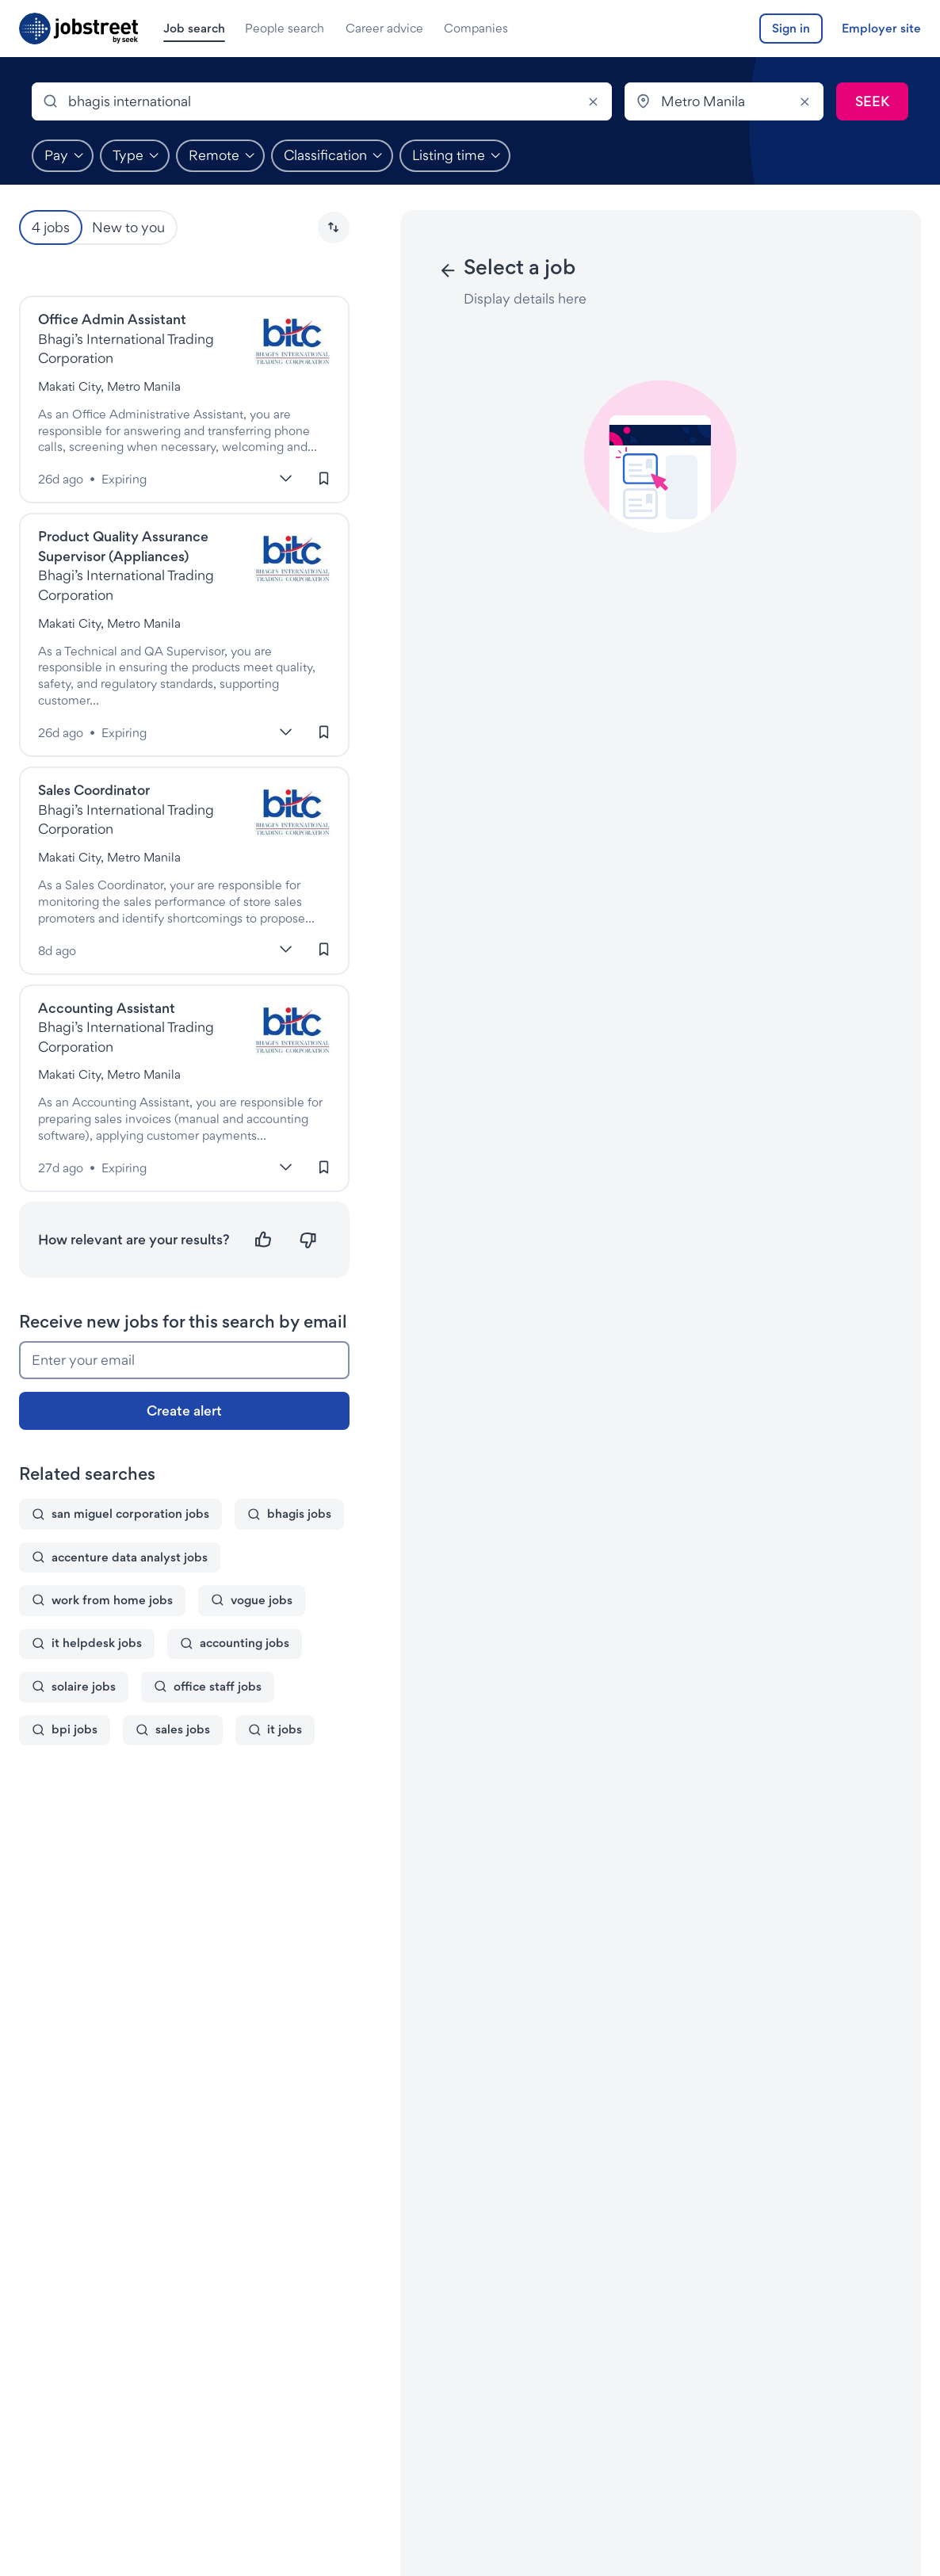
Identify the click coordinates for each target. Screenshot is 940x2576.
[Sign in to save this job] (324, 478)
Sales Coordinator (94, 790)
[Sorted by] (334, 227)
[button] (334, 227)
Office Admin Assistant (112, 319)
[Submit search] (872, 101)
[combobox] (322, 101)
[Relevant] (263, 1240)
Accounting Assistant (106, 1007)
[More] (286, 478)
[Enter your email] (184, 1360)
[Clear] (593, 101)
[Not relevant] (307, 1240)
